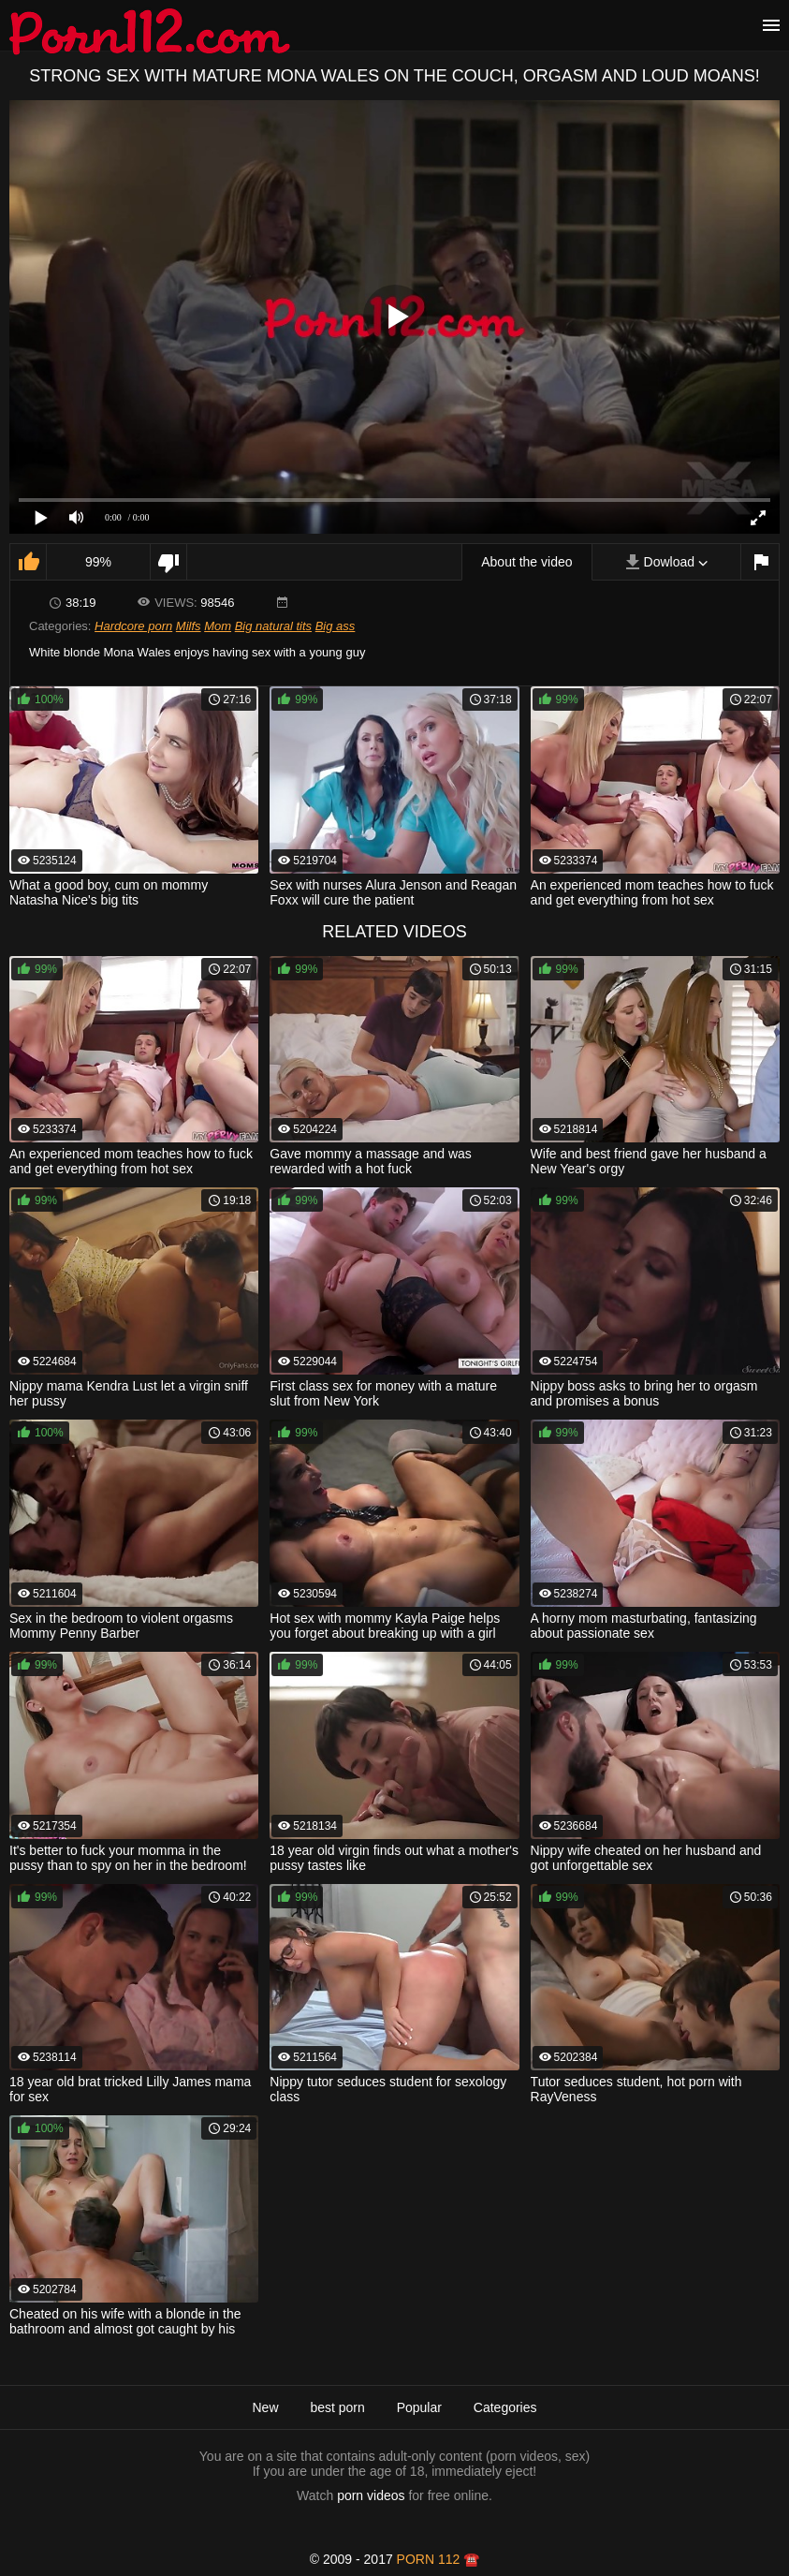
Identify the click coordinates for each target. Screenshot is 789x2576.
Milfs (188, 626)
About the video (526, 561)
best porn (337, 2407)
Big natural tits (273, 626)
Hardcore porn (133, 626)
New (265, 2407)
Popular (419, 2407)
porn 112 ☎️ (438, 2559)
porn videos (370, 2495)
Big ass (335, 626)
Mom (217, 626)
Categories (505, 2407)
